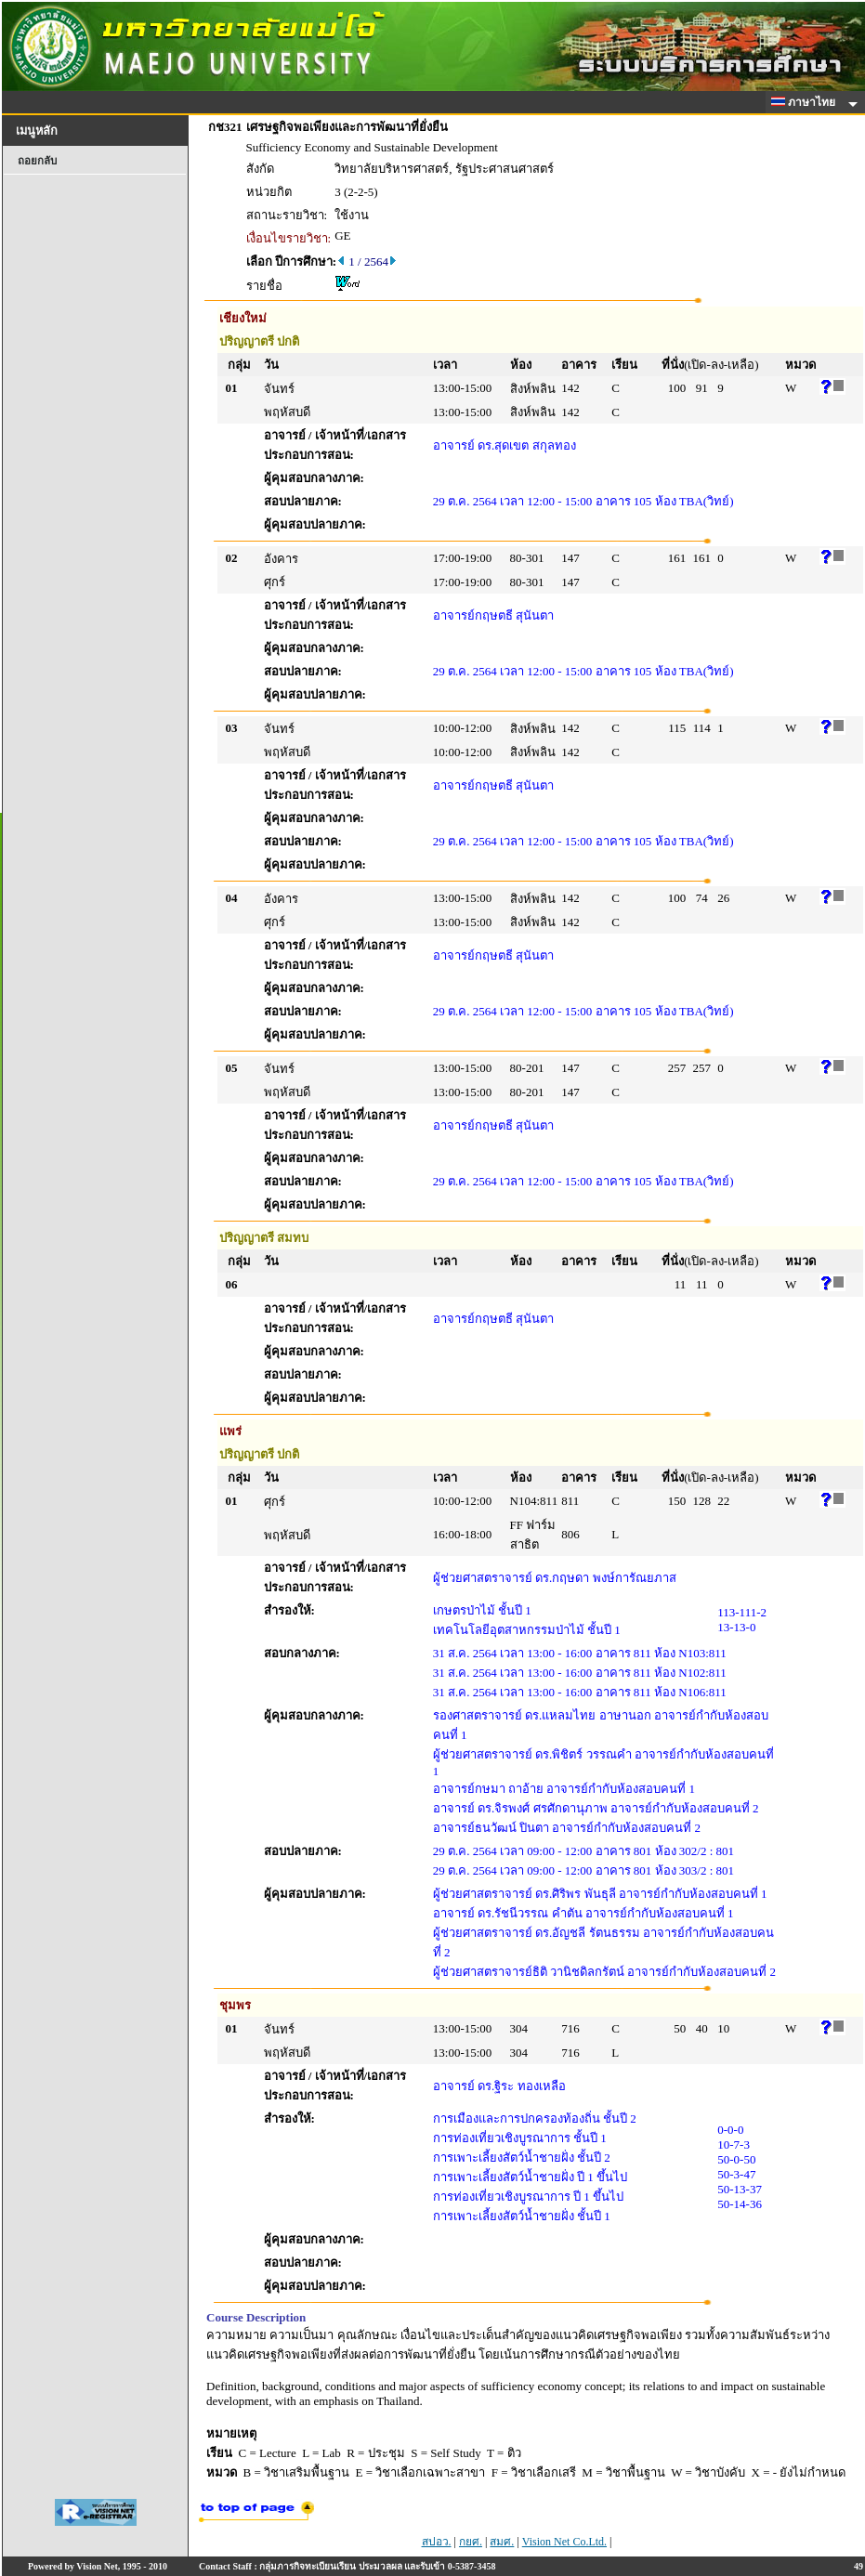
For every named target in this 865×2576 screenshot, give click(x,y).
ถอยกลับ (37, 160)
